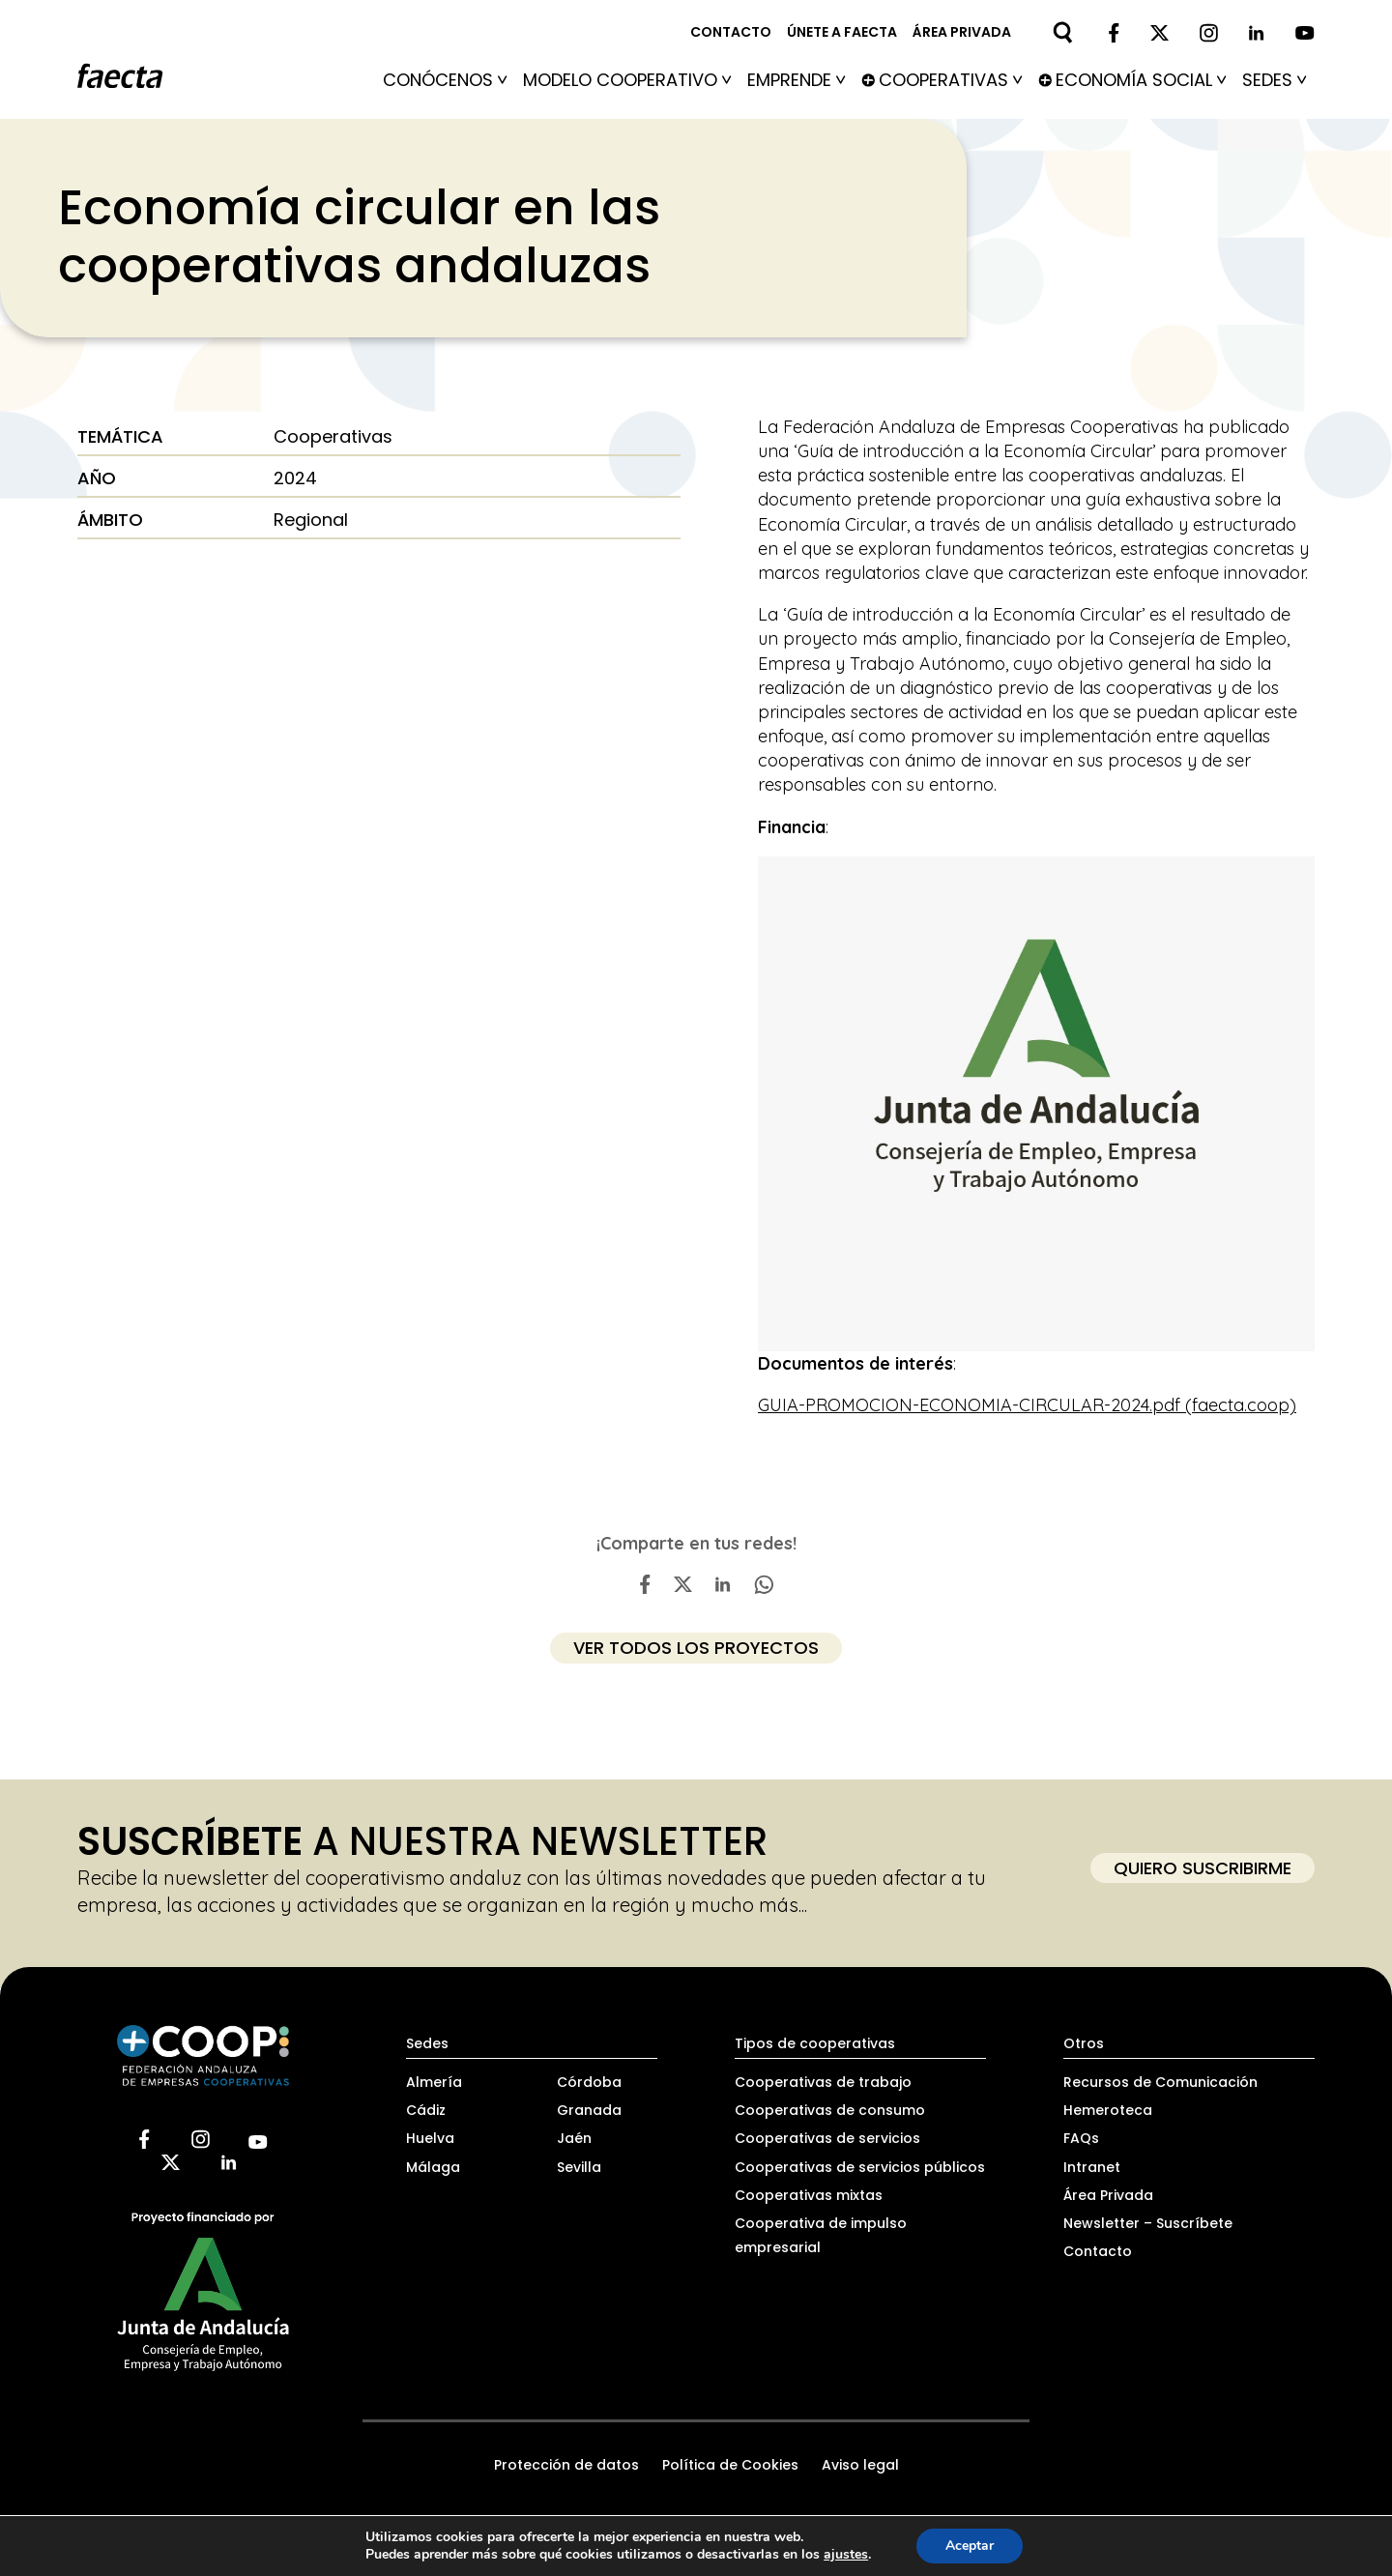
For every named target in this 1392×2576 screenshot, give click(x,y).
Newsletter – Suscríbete (1147, 2223)
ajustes (846, 2554)
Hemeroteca (1107, 2110)
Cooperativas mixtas (809, 2195)
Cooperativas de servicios (827, 2138)
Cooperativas (951, 80)
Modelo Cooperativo (627, 80)
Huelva (430, 2138)
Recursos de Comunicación (1160, 2082)
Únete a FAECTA (842, 32)
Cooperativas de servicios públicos (860, 2167)
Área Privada (1108, 2195)
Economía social (1141, 80)
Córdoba (589, 2082)
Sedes (1274, 80)
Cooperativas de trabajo (823, 2082)
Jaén (574, 2138)
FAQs (1081, 2138)
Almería (434, 2082)
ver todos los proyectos (696, 1647)
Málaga (433, 2167)
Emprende (796, 80)
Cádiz (426, 2110)
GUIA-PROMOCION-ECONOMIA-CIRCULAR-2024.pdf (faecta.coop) (1027, 1405)
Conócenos (445, 80)
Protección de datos (566, 2465)
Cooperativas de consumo (830, 2110)
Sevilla (579, 2167)
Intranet (1091, 2167)
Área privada (962, 32)
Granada (589, 2110)
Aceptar (969, 2545)
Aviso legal (860, 2465)
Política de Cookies (730, 2465)
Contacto (730, 32)
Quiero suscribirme (1202, 1868)
